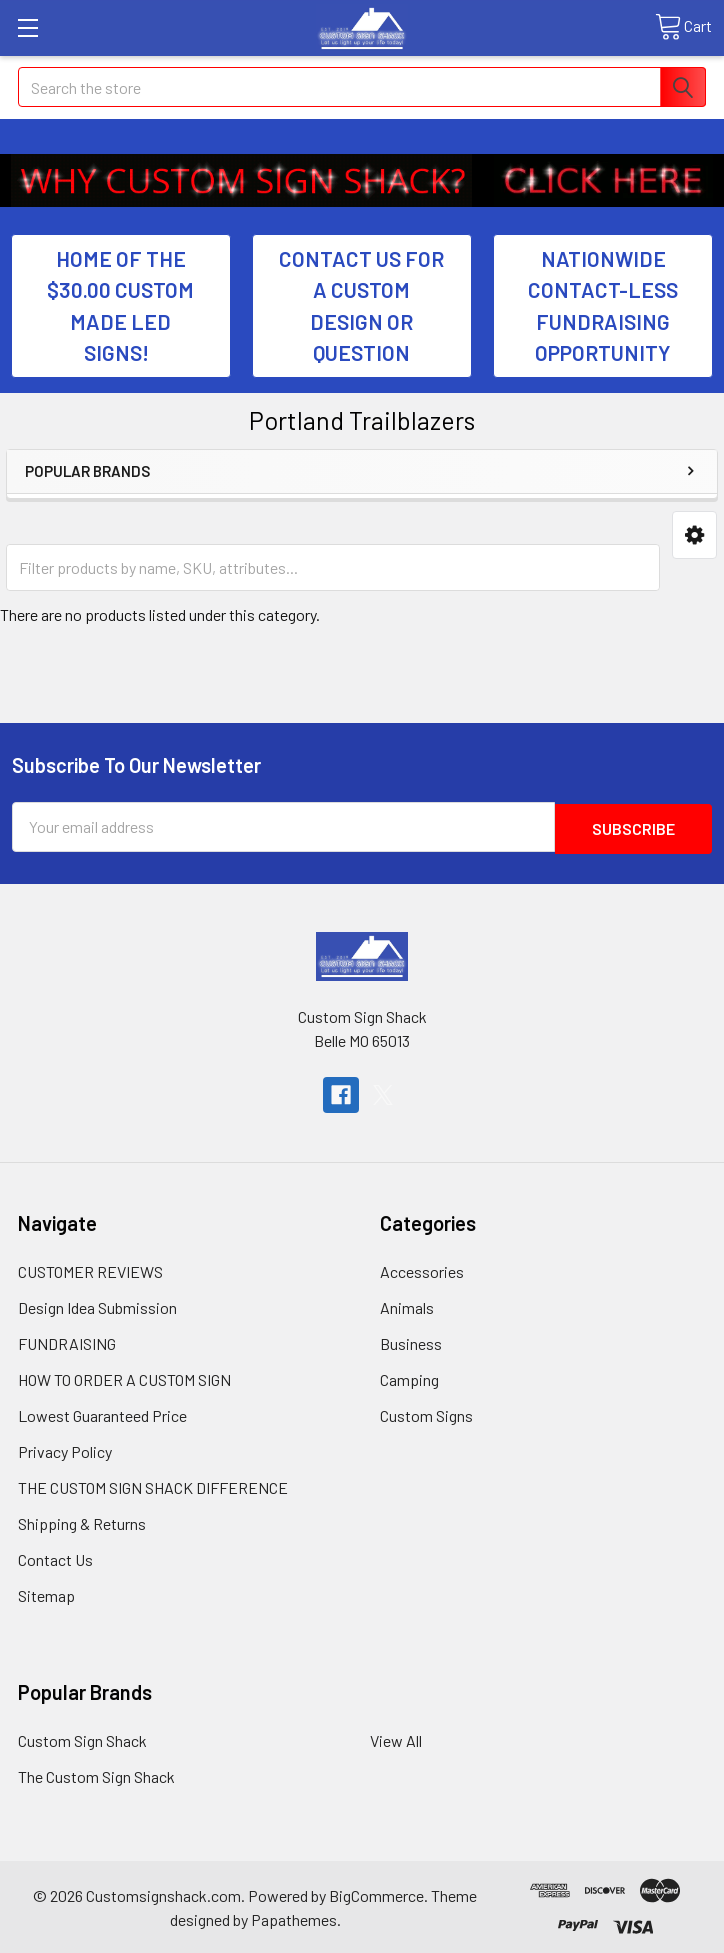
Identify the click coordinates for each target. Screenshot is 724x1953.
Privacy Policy (65, 1449)
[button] (242, 180)
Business (411, 1341)
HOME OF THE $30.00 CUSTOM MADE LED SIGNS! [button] (120, 306)
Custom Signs (426, 1413)
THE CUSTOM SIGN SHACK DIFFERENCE (153, 1485)
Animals (407, 1305)
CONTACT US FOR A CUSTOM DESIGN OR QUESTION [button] (361, 306)
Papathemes (294, 1917)
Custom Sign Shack (82, 1738)
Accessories (422, 1269)
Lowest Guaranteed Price (102, 1413)
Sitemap (46, 1593)
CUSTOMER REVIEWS (90, 1269)
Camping (409, 1377)
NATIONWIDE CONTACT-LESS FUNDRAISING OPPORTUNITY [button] (603, 306)
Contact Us (55, 1557)
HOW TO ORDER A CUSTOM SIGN (124, 1377)
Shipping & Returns (82, 1521)
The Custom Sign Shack (96, 1774)
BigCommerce (376, 1893)
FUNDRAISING (67, 1341)
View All (396, 1738)
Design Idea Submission (97, 1305)
